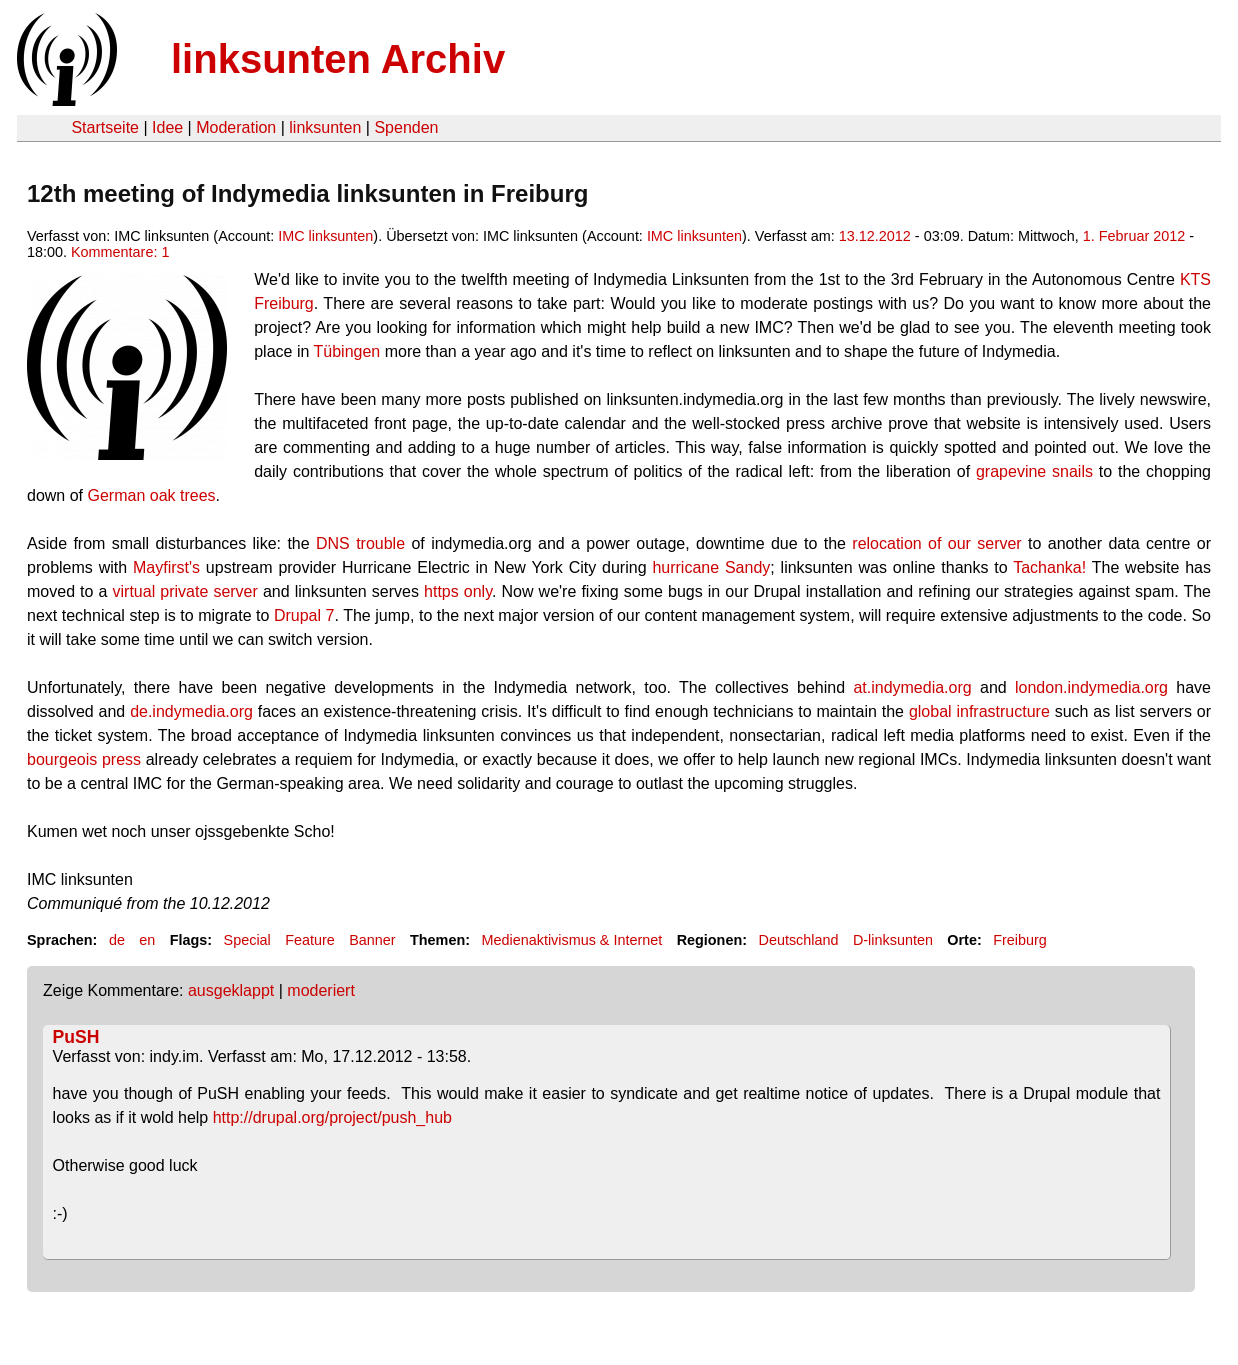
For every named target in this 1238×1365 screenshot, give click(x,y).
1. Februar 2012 (1134, 236)
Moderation (236, 127)
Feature (310, 940)
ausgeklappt (231, 990)
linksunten (325, 127)
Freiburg (1020, 940)
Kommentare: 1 (120, 252)
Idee (167, 127)
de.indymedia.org (191, 711)
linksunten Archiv (338, 59)
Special (247, 940)
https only (458, 591)
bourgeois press (84, 759)
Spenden (406, 127)
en (147, 940)
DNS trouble (360, 543)
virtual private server (185, 591)
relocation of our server (936, 543)
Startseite (105, 127)
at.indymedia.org (912, 687)
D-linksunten (893, 940)
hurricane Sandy (711, 567)
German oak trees (151, 495)
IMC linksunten (325, 236)
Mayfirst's (166, 567)
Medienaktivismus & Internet (571, 940)
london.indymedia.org (1091, 687)
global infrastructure (979, 711)
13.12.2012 (875, 236)
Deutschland (799, 940)
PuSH (76, 1037)
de (117, 940)
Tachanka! (1049, 567)
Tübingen (347, 351)
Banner (372, 940)
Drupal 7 (304, 615)
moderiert (321, 990)
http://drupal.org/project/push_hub (332, 1117)
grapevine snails (1034, 471)
